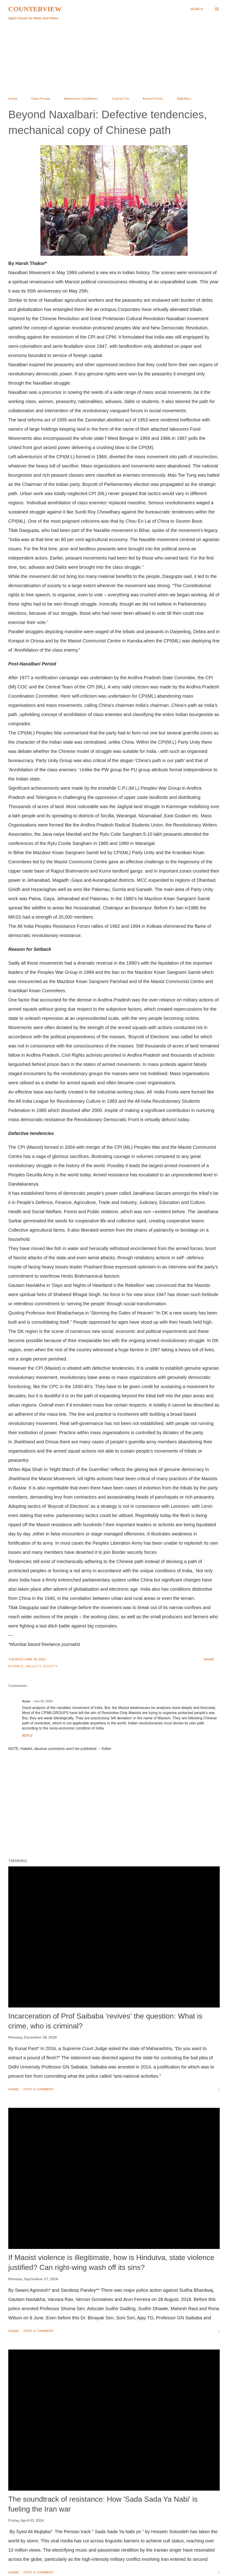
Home (12, 98)
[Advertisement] (114, 58)
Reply (27, 1735)
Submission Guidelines (81, 98)
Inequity (34, 1666)
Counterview (35, 9)
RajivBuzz (184, 98)
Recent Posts (153, 98)
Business (16, 1666)
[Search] (196, 9)
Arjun (26, 1701)
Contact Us (120, 98)
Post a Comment (38, 2089)
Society (50, 1666)
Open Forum (40, 98)
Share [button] (209, 1659)
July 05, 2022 (43, 1701)
